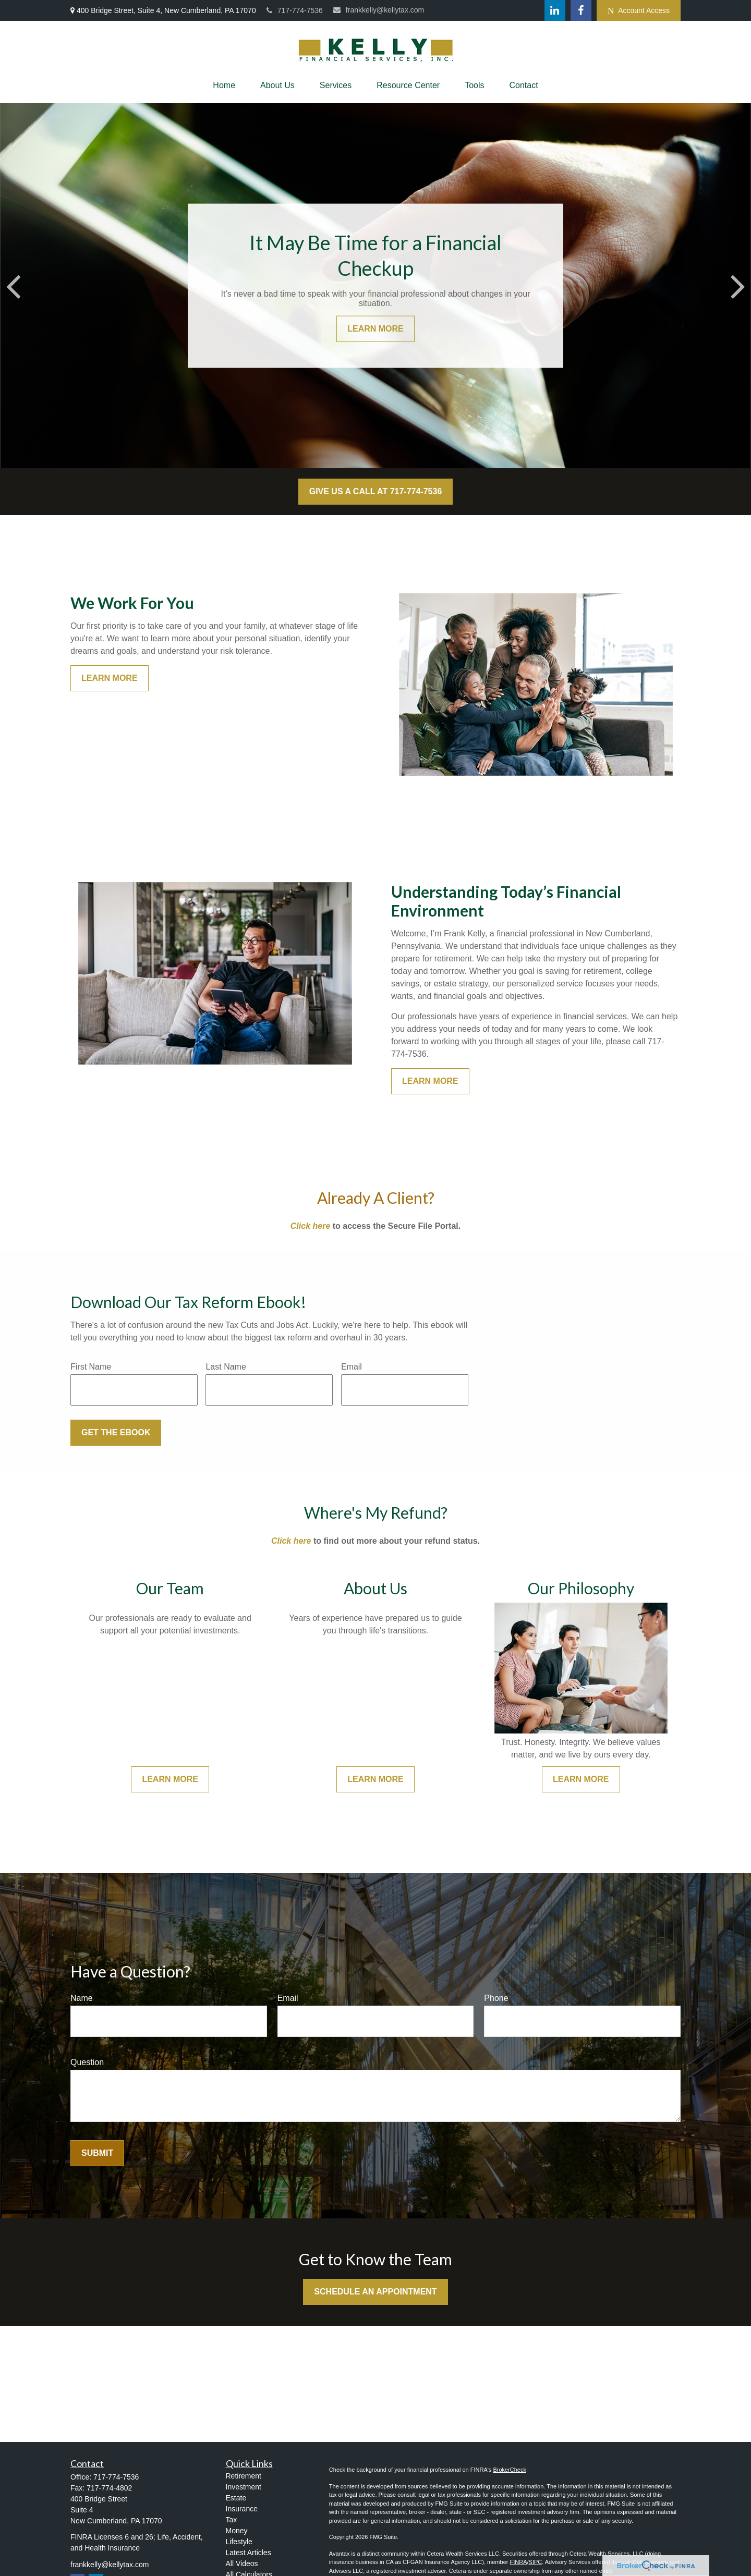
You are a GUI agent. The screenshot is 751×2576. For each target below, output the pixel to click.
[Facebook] (581, 10)
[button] (224, 85)
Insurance (242, 2509)
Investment (243, 2487)
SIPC (535, 2562)
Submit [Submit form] (97, 2152)
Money (237, 2530)
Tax (231, 2520)
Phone (496, 1998)
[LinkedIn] (554, 10)
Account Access (639, 10)
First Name (90, 1366)
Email (351, 1366)
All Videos (242, 2563)
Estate (236, 2498)
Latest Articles (248, 2552)
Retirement (243, 2476)
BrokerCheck (509, 2470)
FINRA (518, 2562)
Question (87, 2062)
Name (81, 1998)
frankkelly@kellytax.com (378, 10)
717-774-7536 (295, 10)
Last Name (225, 1366)
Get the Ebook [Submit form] (115, 1432)
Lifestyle (239, 2541)
